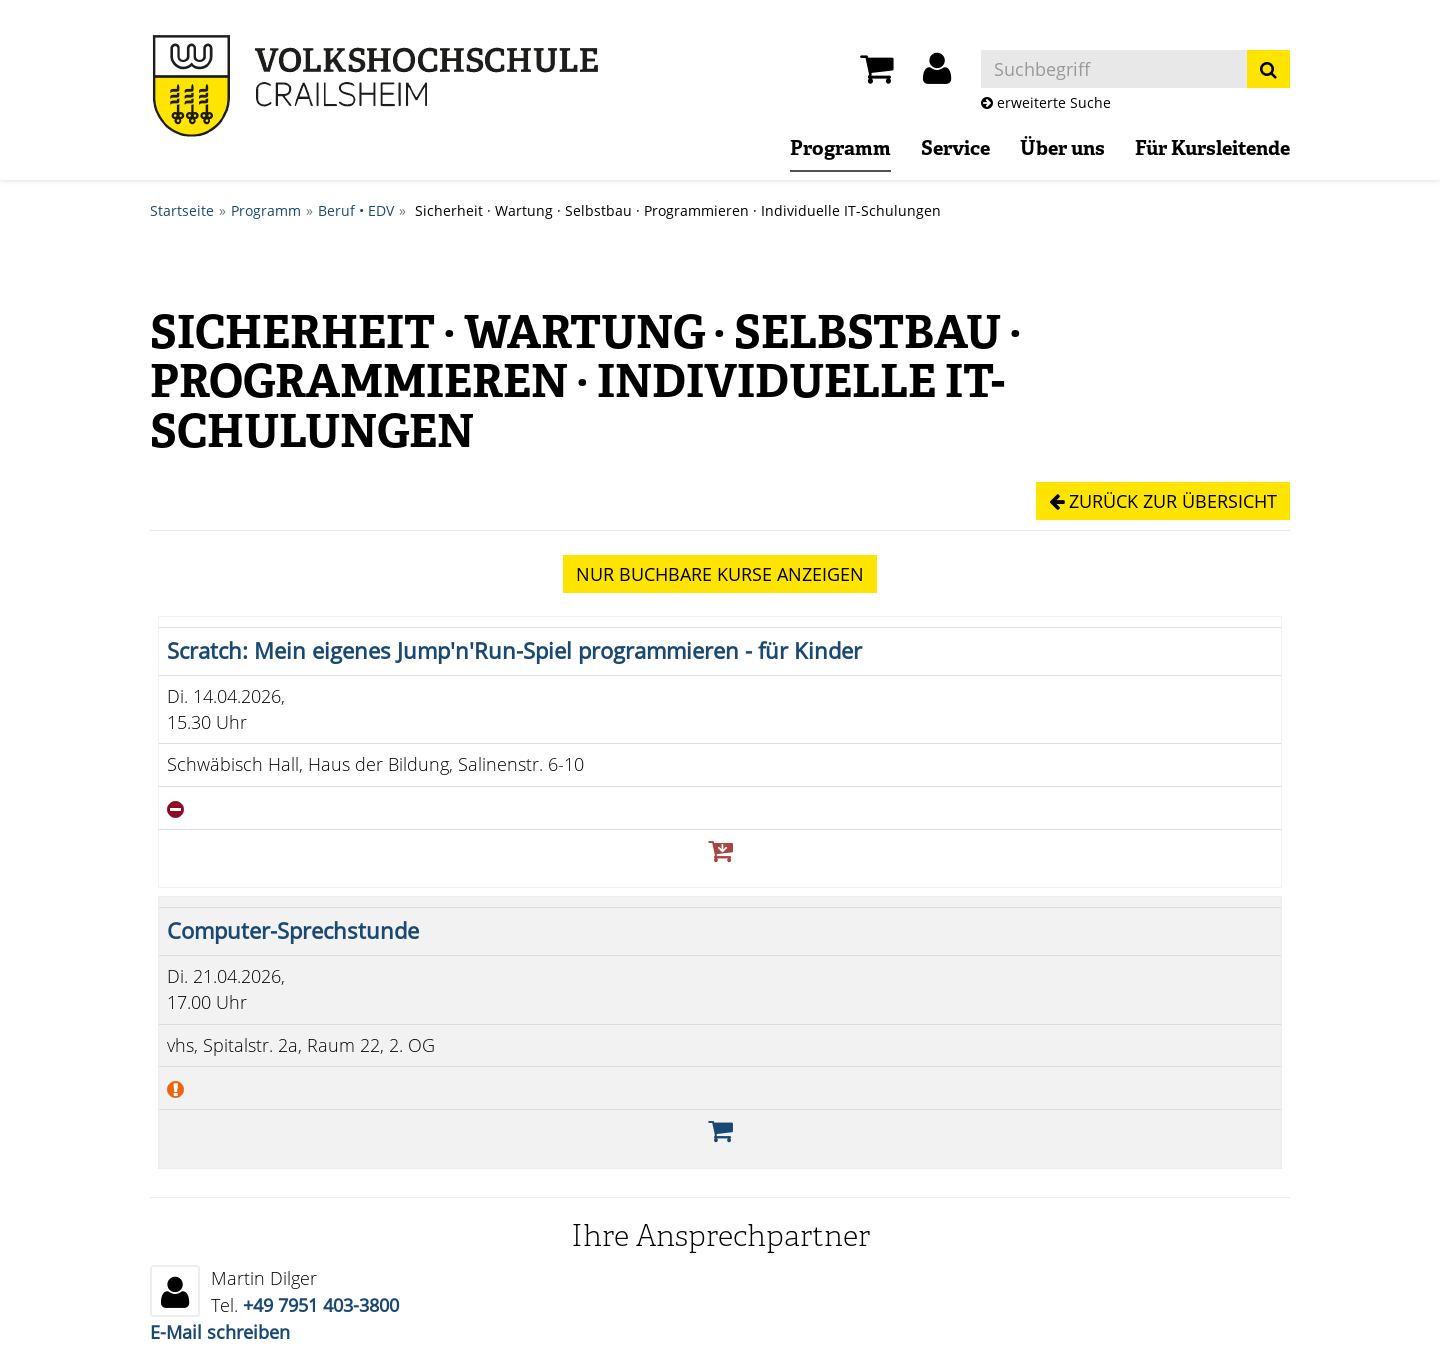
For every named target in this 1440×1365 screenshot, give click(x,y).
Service (955, 150)
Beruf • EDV (356, 210)
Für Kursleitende (1212, 150)
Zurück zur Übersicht (1163, 501)
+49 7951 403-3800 (321, 1305)
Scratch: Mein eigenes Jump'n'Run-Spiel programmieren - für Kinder (514, 650)
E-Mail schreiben (220, 1332)
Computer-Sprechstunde (293, 930)
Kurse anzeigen (720, 574)
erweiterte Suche (1046, 102)
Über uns (1062, 150)
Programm (840, 150)
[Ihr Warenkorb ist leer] (876, 74)
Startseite (182, 210)
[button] (937, 74)
